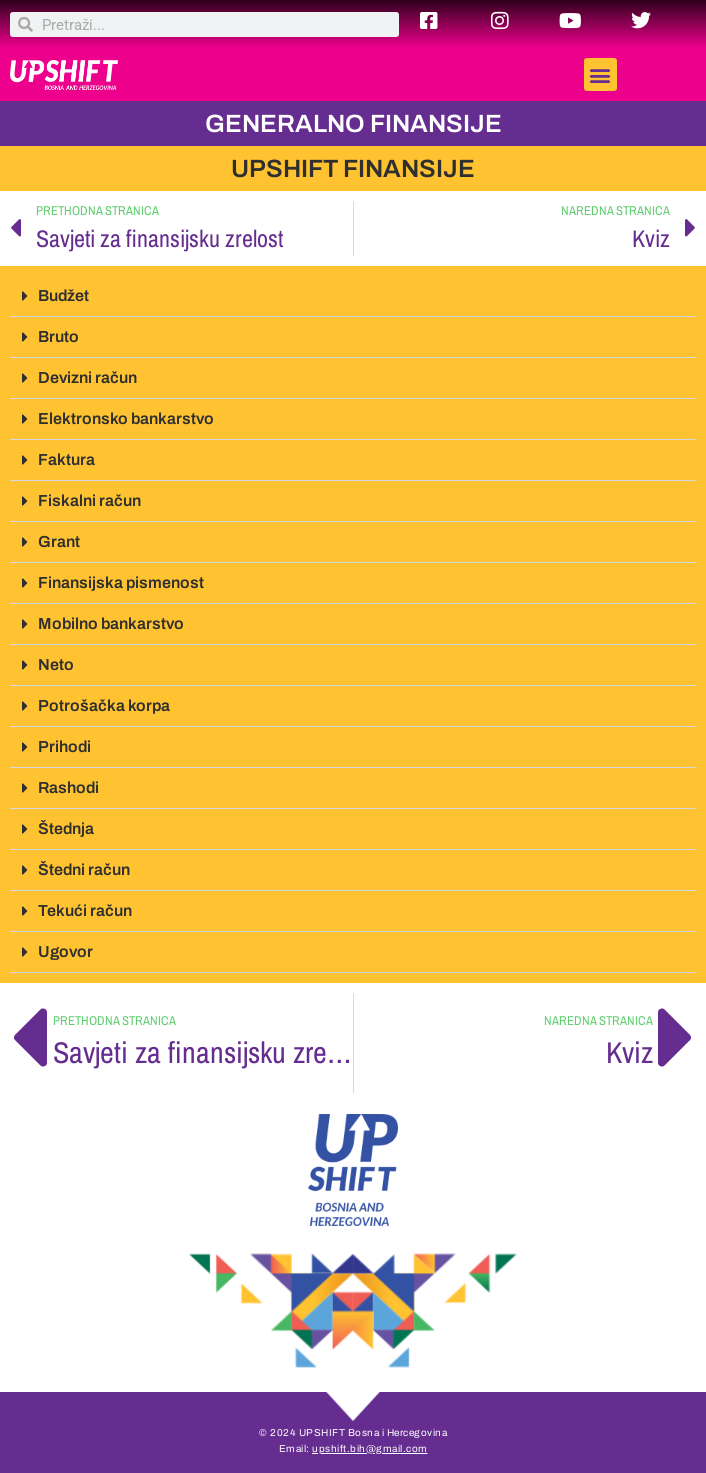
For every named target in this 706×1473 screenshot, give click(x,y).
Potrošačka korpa (104, 705)
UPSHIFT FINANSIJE (353, 168)
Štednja (66, 828)
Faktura (66, 459)
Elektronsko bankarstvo (126, 418)
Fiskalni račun (89, 500)
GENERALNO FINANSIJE (353, 123)
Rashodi (68, 787)
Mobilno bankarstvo (111, 623)
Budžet (63, 295)
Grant (59, 541)
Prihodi (64, 746)
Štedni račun (84, 869)
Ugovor (65, 951)
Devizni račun (87, 377)
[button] (600, 74)
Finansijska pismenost (121, 582)
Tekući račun (85, 910)
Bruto (58, 336)
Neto (56, 664)
